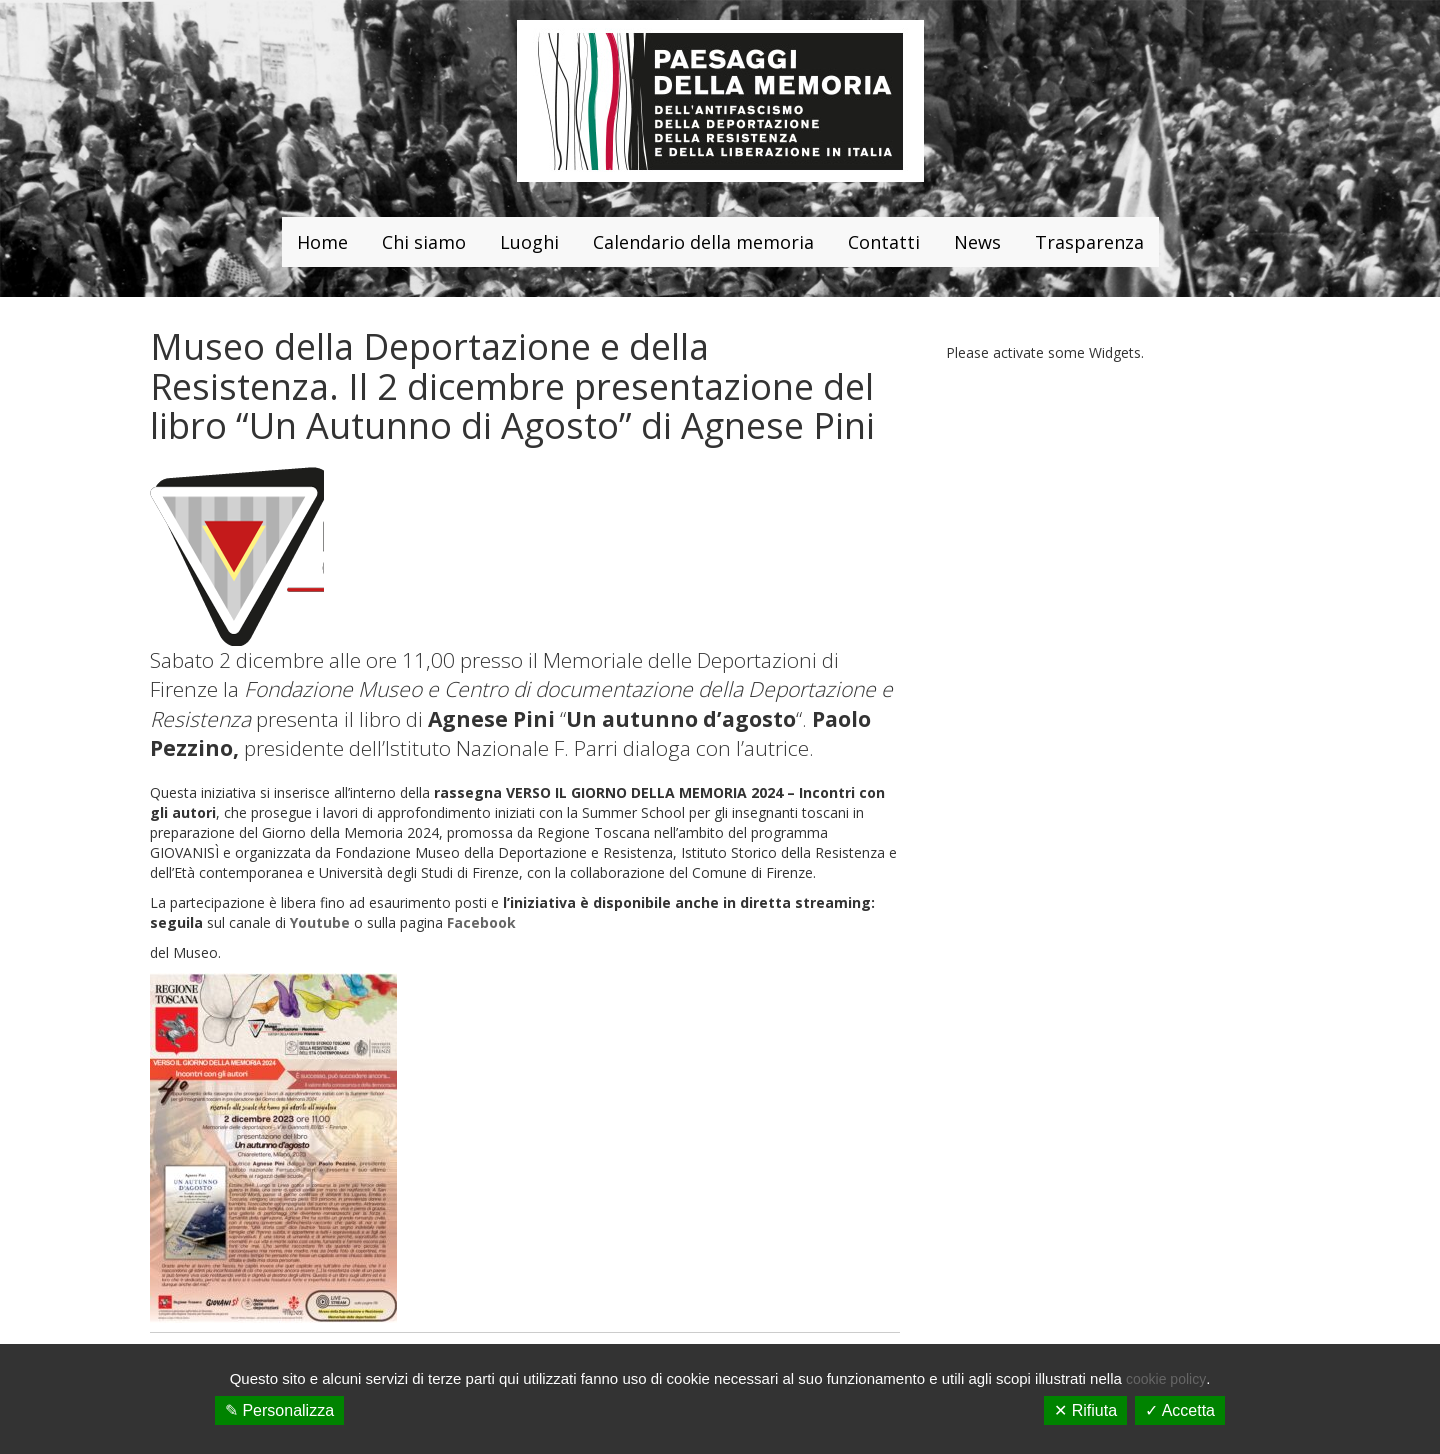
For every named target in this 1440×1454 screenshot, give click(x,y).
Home (322, 242)
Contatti (884, 242)
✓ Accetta (1180, 1410)
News (977, 242)
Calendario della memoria (703, 242)
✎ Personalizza (279, 1410)
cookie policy (1166, 1379)
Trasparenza (1089, 242)
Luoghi (529, 242)
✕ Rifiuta (1085, 1410)
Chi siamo (424, 242)
